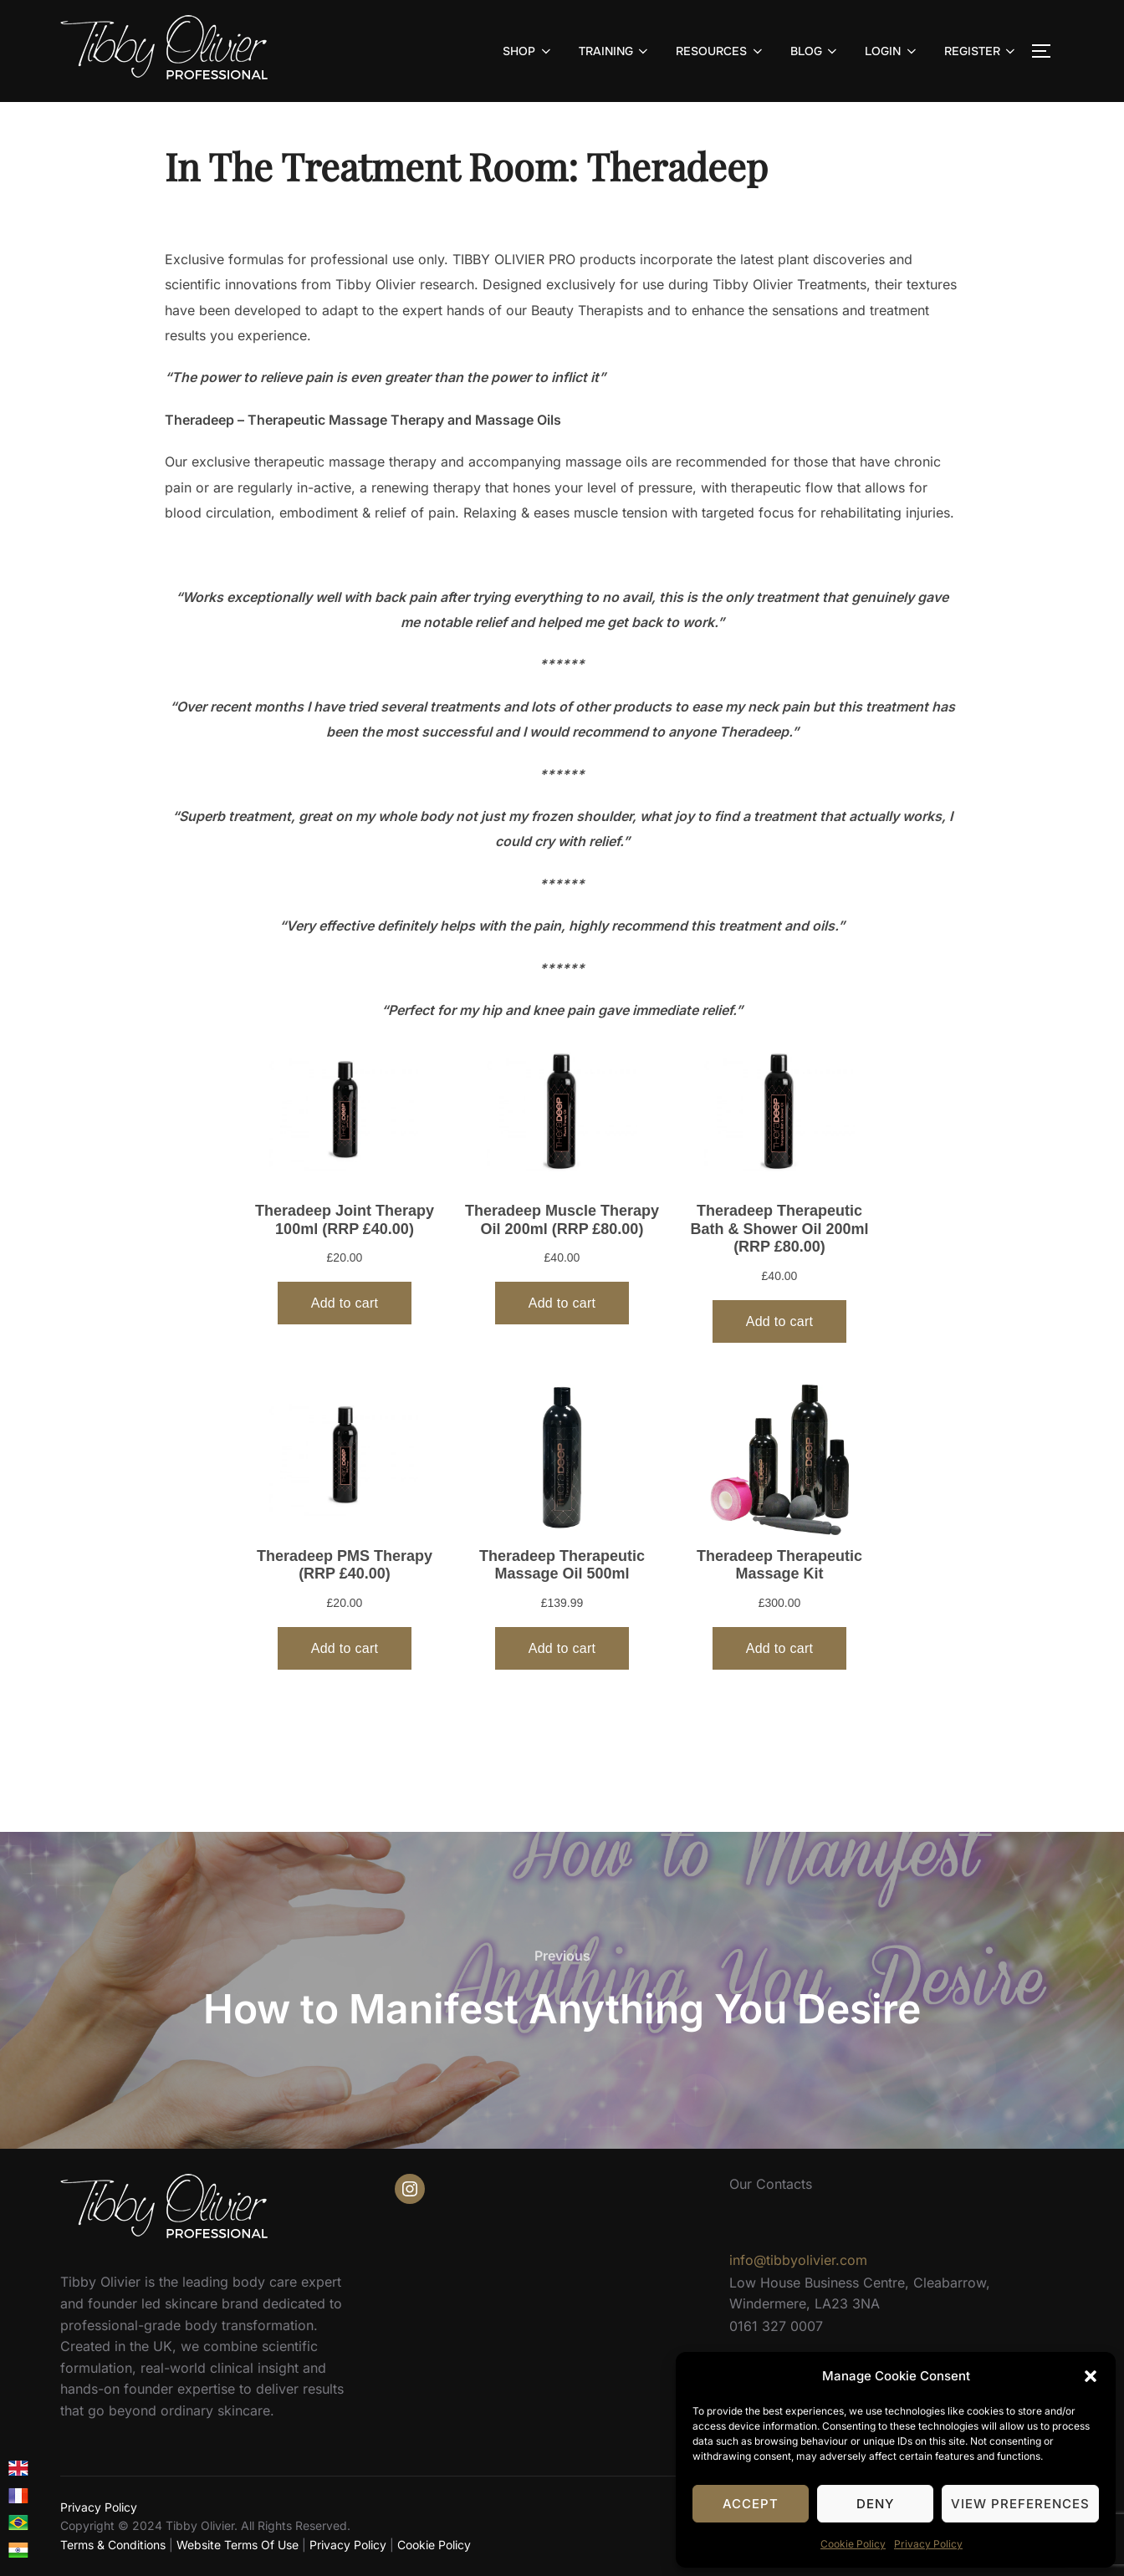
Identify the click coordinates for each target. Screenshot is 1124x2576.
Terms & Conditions (113, 2545)
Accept (751, 2504)
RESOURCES (720, 51)
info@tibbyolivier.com (798, 2260)
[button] (1090, 2376)
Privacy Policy (928, 2544)
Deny (875, 2504)
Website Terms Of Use (237, 2545)
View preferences (1020, 2504)
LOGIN (892, 51)
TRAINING (615, 51)
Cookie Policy (853, 2544)
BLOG (815, 51)
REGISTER (981, 51)
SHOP (528, 51)
